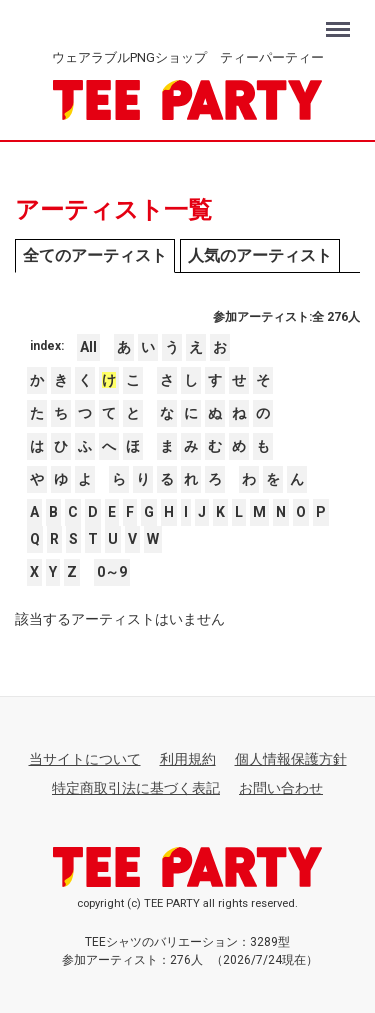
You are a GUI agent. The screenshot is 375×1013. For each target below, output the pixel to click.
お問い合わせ (281, 788)
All (88, 347)
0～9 (112, 572)
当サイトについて (85, 759)
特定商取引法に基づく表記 (136, 788)
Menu (340, 20)
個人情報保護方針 (291, 759)
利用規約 (188, 759)
